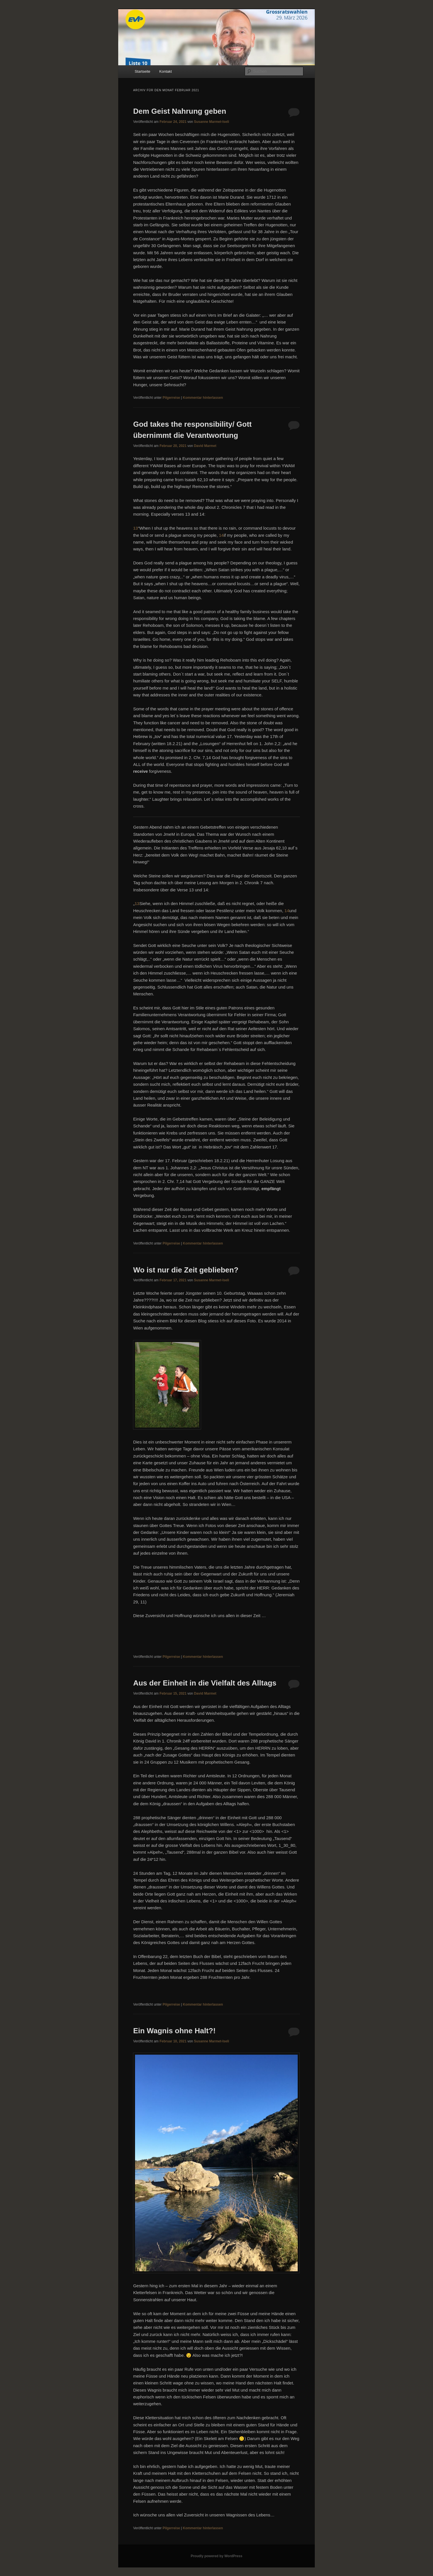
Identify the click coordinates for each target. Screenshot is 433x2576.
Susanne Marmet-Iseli (211, 122)
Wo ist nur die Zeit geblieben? (185, 1270)
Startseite (142, 71)
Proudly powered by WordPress (216, 2556)
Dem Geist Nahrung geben (179, 111)
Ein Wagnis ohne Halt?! (174, 2030)
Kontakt (165, 71)
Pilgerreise (171, 398)
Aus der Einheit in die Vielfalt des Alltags (204, 1683)
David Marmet (205, 446)
